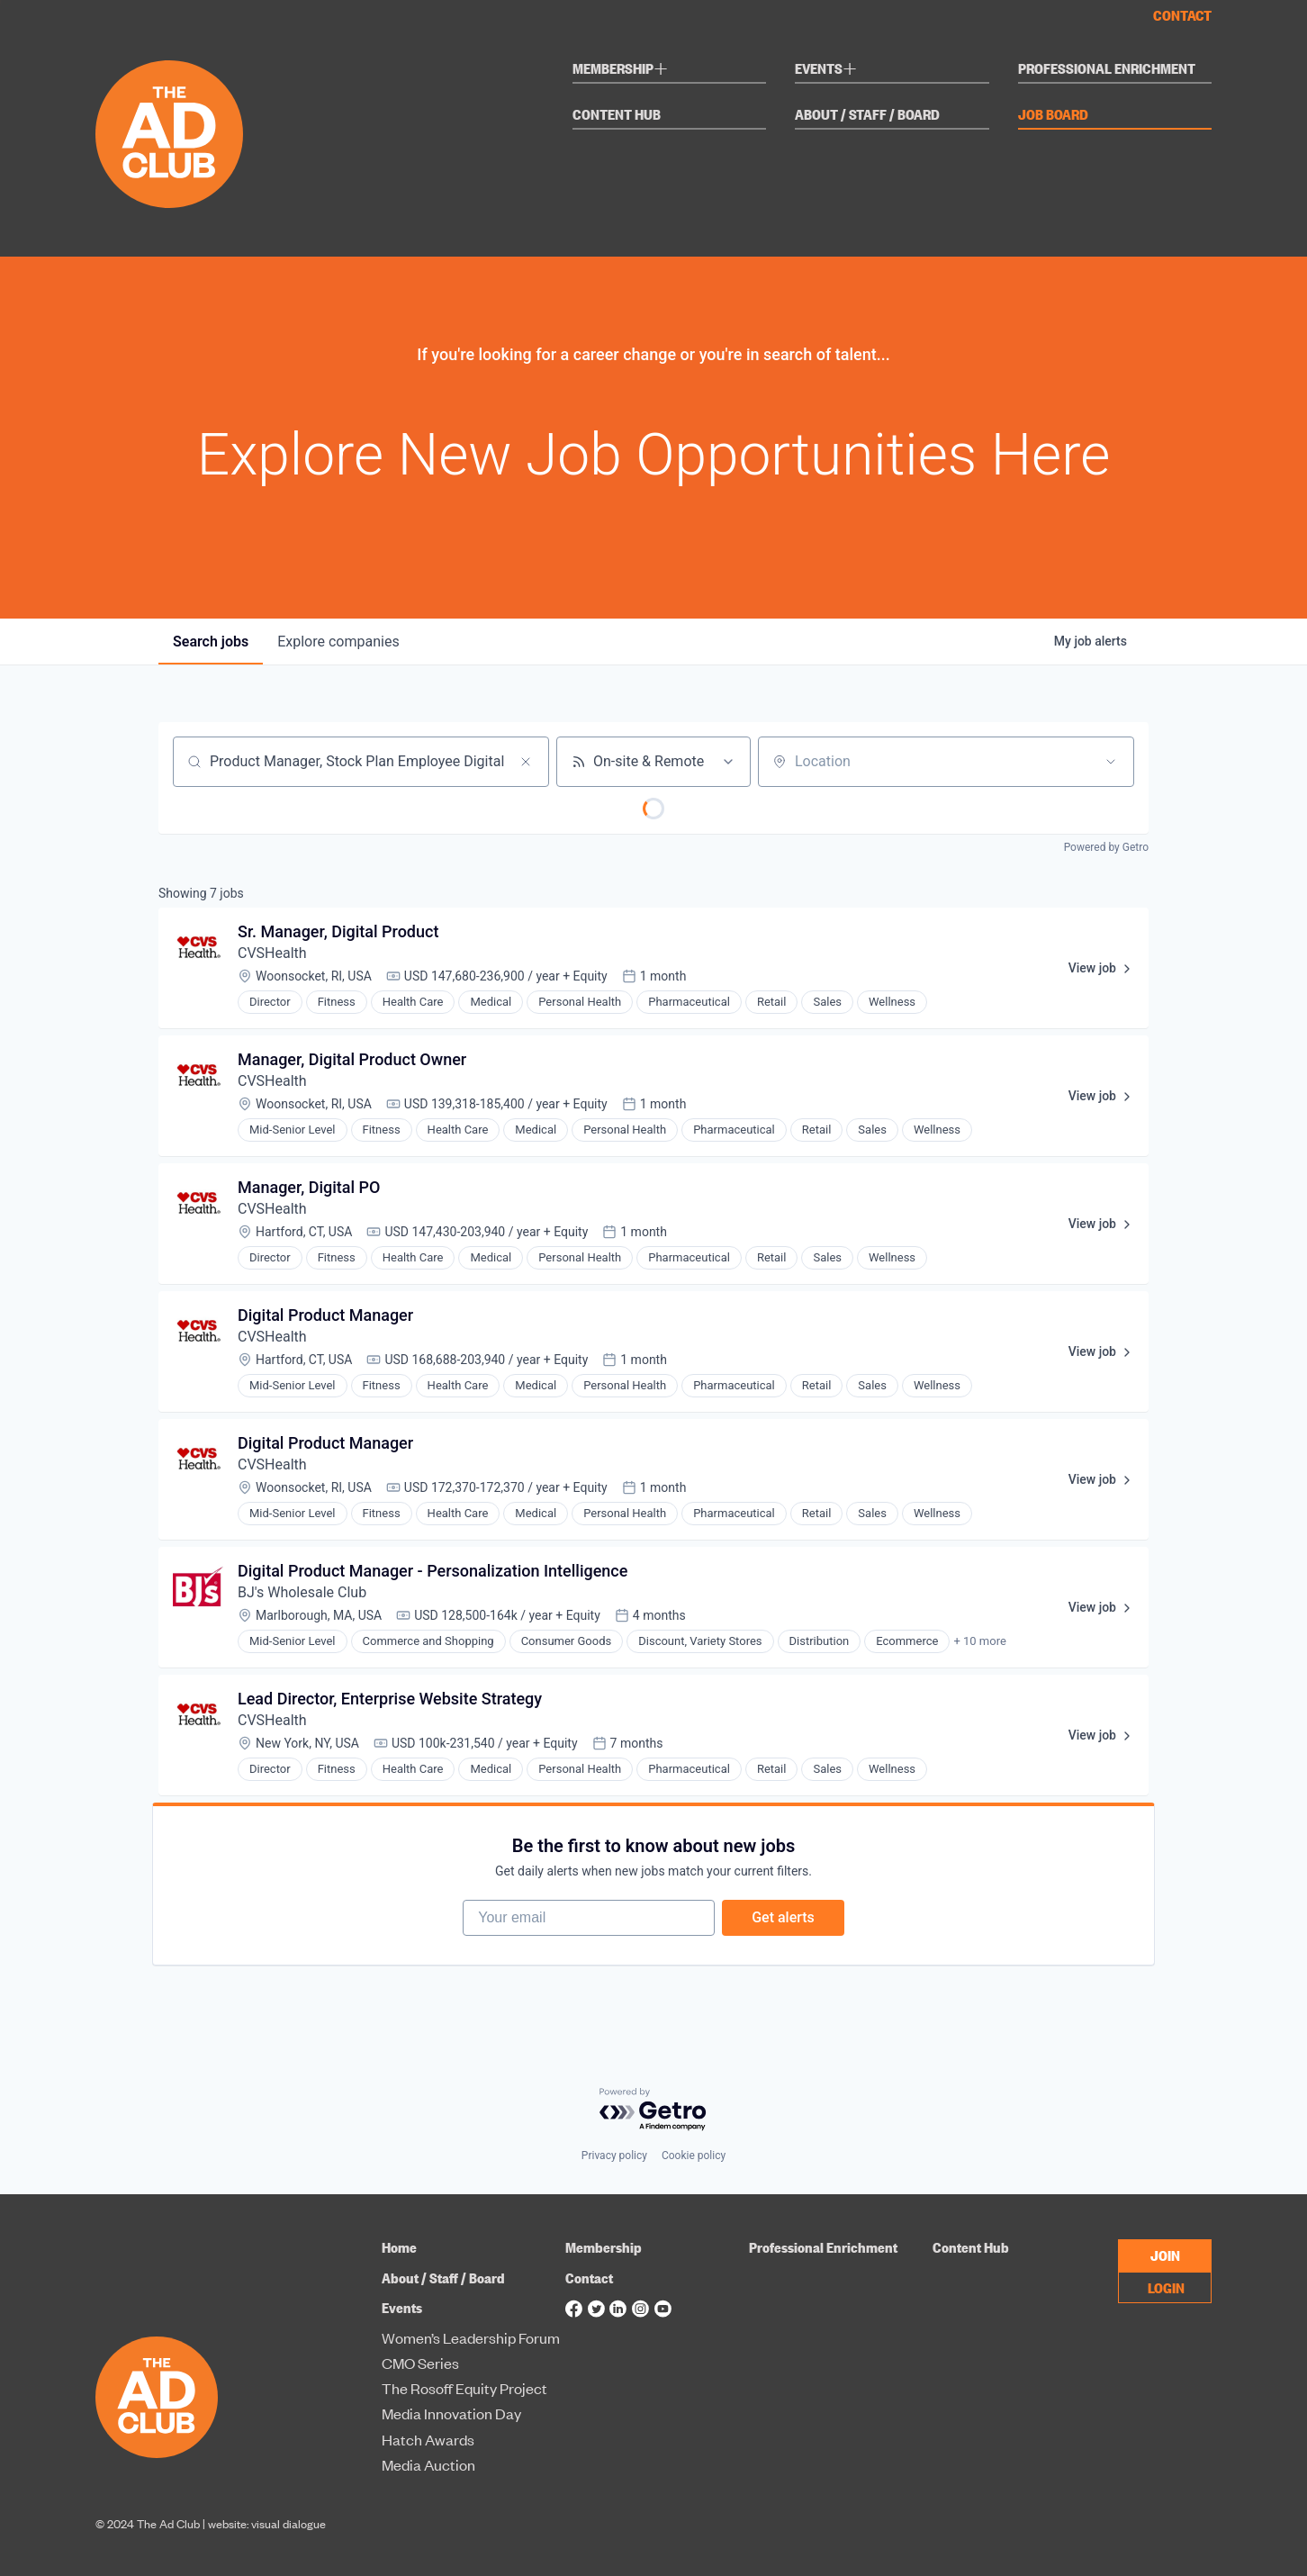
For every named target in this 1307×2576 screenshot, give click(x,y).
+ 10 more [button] (979, 1641)
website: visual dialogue (267, 2523)
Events (826, 70)
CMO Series (420, 2363)
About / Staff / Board (867, 115)
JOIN (1165, 2254)
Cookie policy (694, 2155)
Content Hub (616, 115)
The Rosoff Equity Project (464, 2389)
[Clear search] (525, 762)
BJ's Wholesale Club (302, 1592)
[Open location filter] (1111, 762)
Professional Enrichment (1106, 69)
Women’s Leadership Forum (471, 2338)
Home (399, 2247)
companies (338, 641)
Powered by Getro (1106, 847)
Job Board (1053, 115)
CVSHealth (272, 953)
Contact (1182, 15)
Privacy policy (614, 2155)
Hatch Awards (428, 2440)
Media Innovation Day (451, 2414)
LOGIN (1166, 2287)
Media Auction (428, 2465)
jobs (210, 641)
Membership (620, 70)
